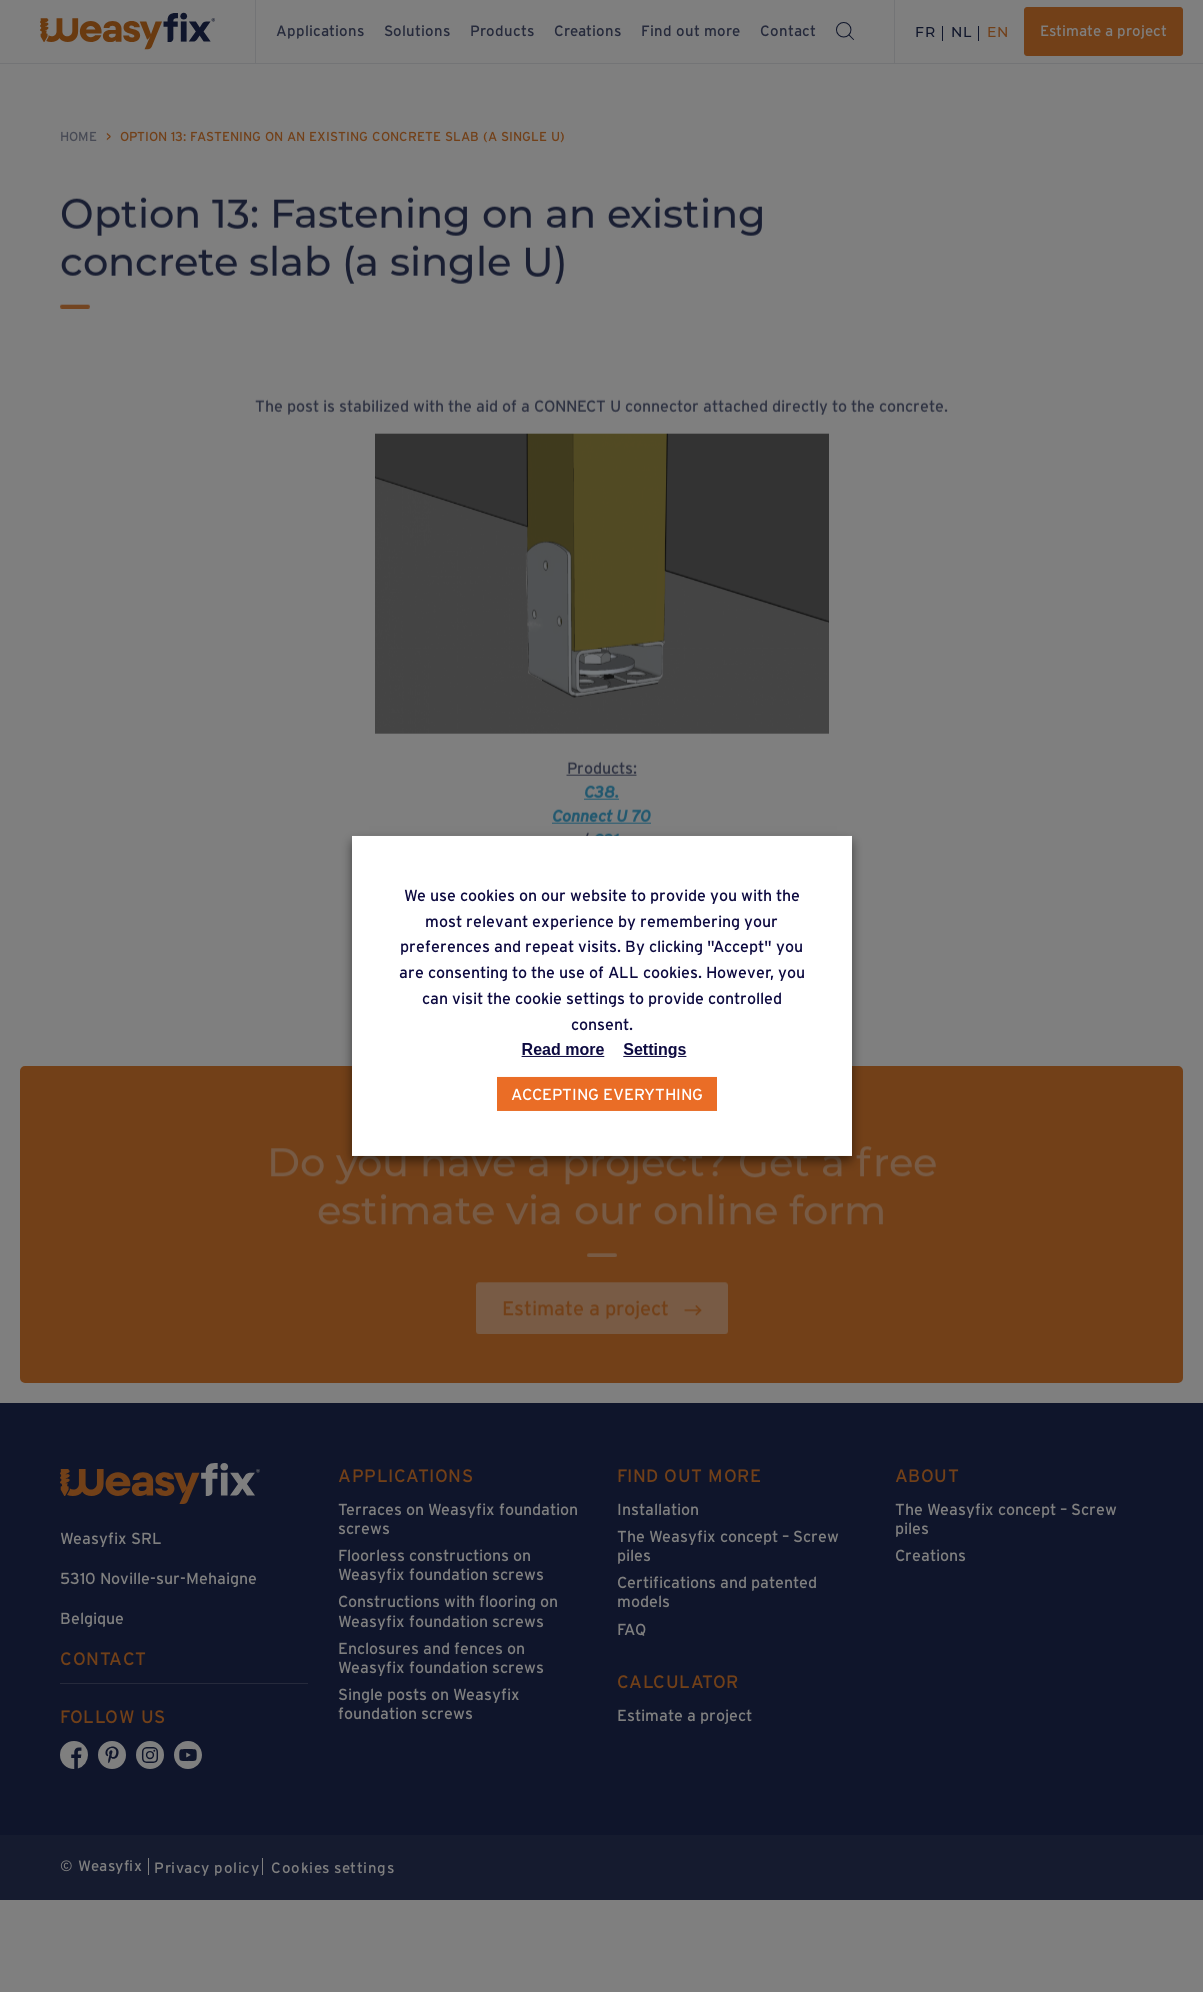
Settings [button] (654, 1049)
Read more (563, 1049)
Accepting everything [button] (607, 1094)
